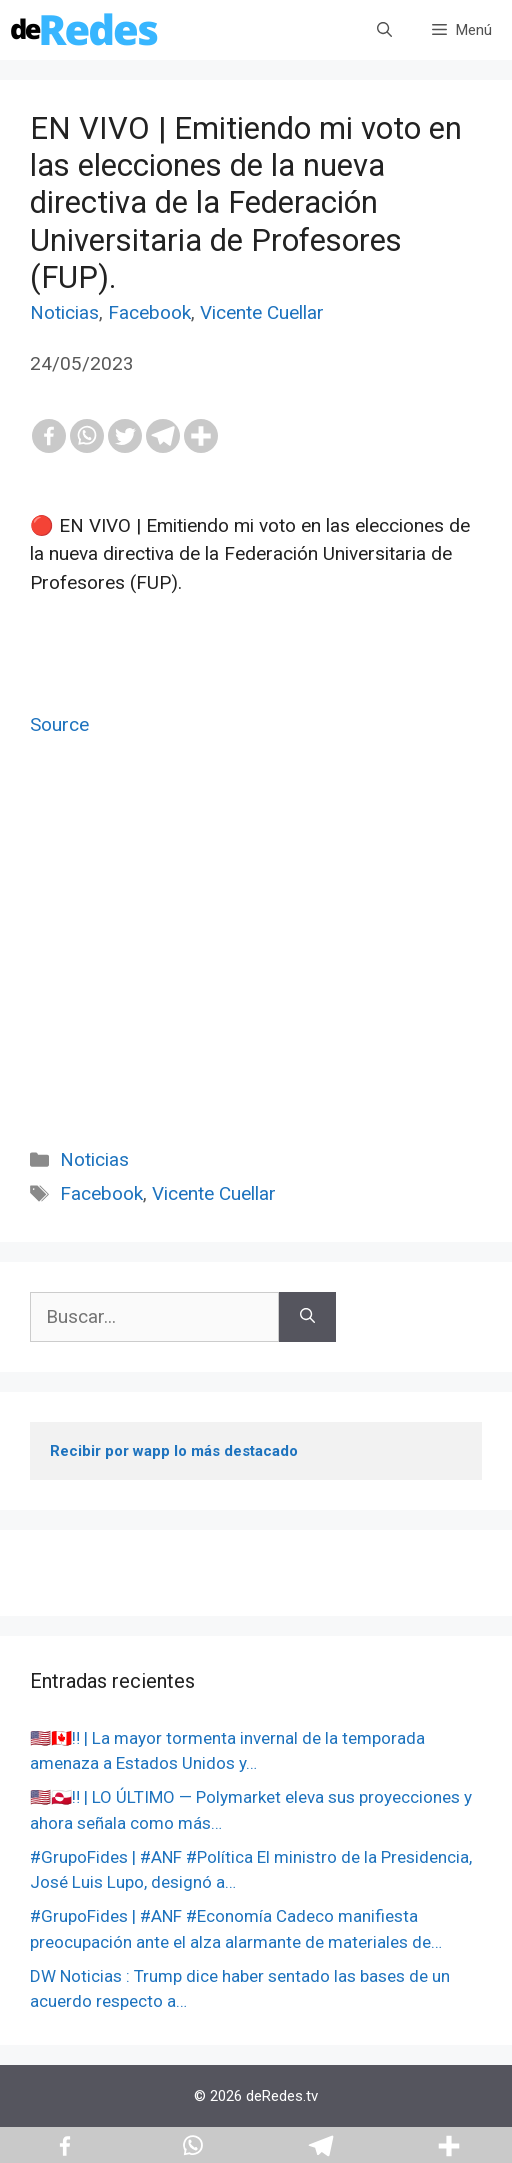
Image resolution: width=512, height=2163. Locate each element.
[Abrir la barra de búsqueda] (384, 30)
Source (59, 724)
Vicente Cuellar (262, 312)
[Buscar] (307, 1317)
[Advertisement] (256, 965)
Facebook (149, 312)
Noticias (64, 312)
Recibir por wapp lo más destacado (174, 1451)
